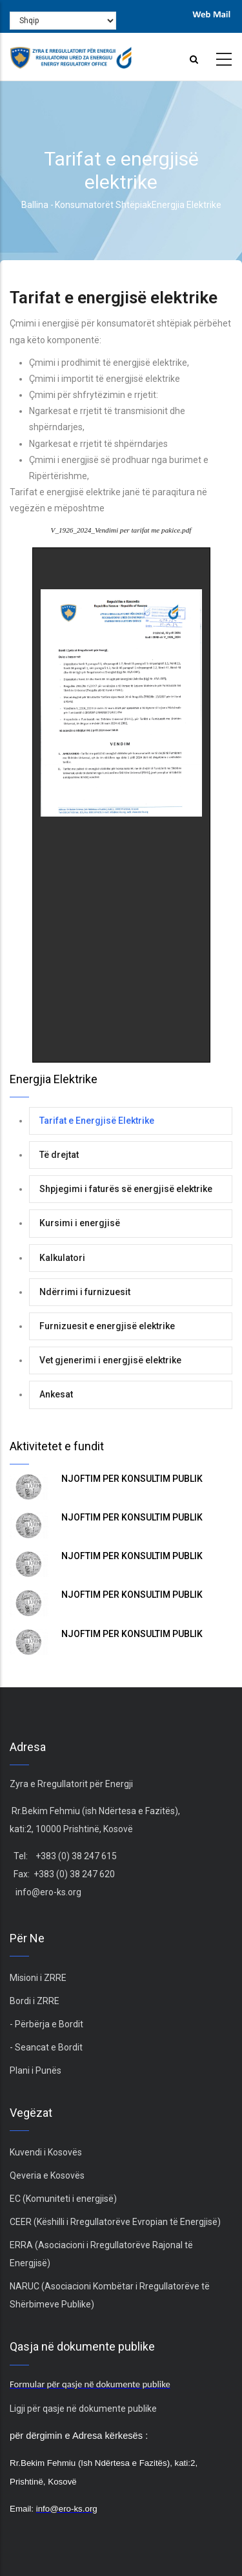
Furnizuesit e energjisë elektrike (107, 1326)
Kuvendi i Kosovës (46, 2152)
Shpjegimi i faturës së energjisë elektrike (125, 1189)
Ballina (34, 205)
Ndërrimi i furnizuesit (84, 1292)
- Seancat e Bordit (46, 2047)
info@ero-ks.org (48, 1892)
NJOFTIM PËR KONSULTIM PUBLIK (132, 1478)
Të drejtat (59, 1155)
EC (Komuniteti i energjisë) (63, 2198)
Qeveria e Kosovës (47, 2175)
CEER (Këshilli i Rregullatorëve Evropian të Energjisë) (115, 2222)
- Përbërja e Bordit (46, 2024)
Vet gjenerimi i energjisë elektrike (110, 1360)
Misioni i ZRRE (38, 1978)
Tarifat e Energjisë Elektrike (96, 1120)
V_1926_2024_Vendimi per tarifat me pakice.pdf (121, 530)
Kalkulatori (62, 1258)
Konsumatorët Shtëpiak (103, 205)
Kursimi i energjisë (79, 1223)
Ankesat (56, 1394)
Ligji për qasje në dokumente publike (83, 2408)
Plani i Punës (35, 2070)
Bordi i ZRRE (34, 2001)
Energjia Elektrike (186, 205)
